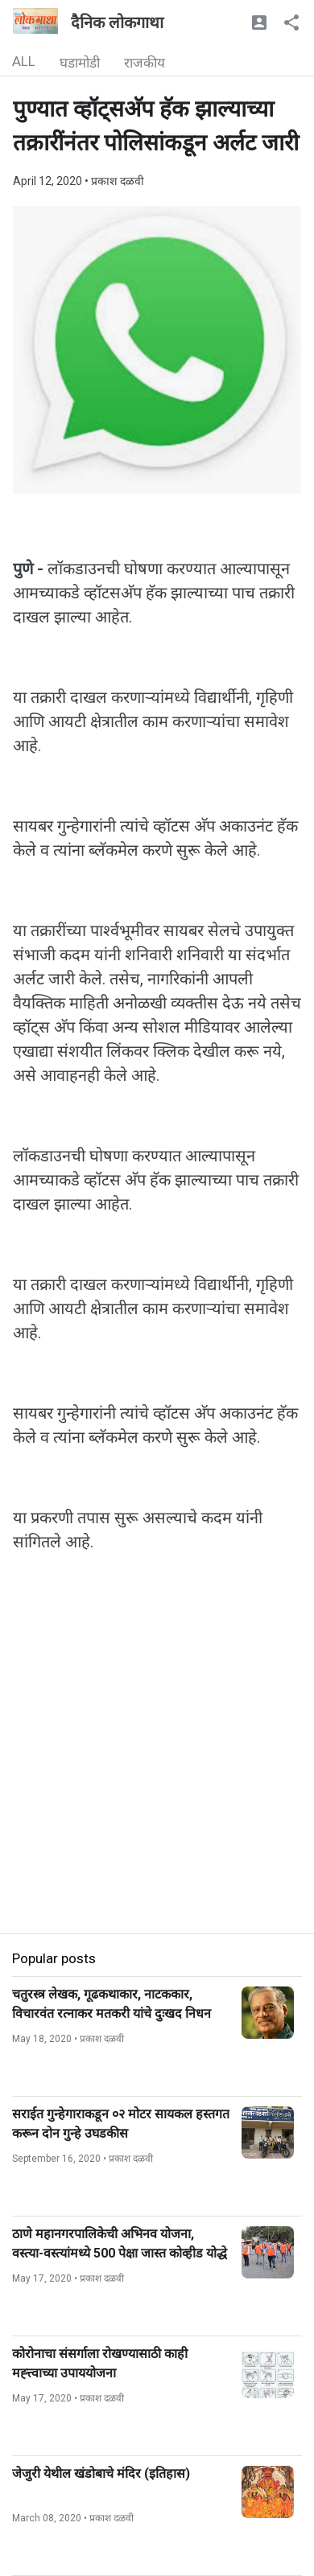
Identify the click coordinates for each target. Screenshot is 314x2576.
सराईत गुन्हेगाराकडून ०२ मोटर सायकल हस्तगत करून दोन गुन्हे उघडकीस (120, 2123)
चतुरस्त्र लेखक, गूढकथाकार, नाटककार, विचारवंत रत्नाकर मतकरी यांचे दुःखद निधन (111, 2003)
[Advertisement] (157, 1776)
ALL (23, 61)
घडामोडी (80, 63)
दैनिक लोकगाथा (117, 22)
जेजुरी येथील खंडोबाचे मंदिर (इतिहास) (101, 2473)
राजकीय (144, 63)
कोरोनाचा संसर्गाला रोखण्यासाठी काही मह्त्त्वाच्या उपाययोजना (100, 2363)
